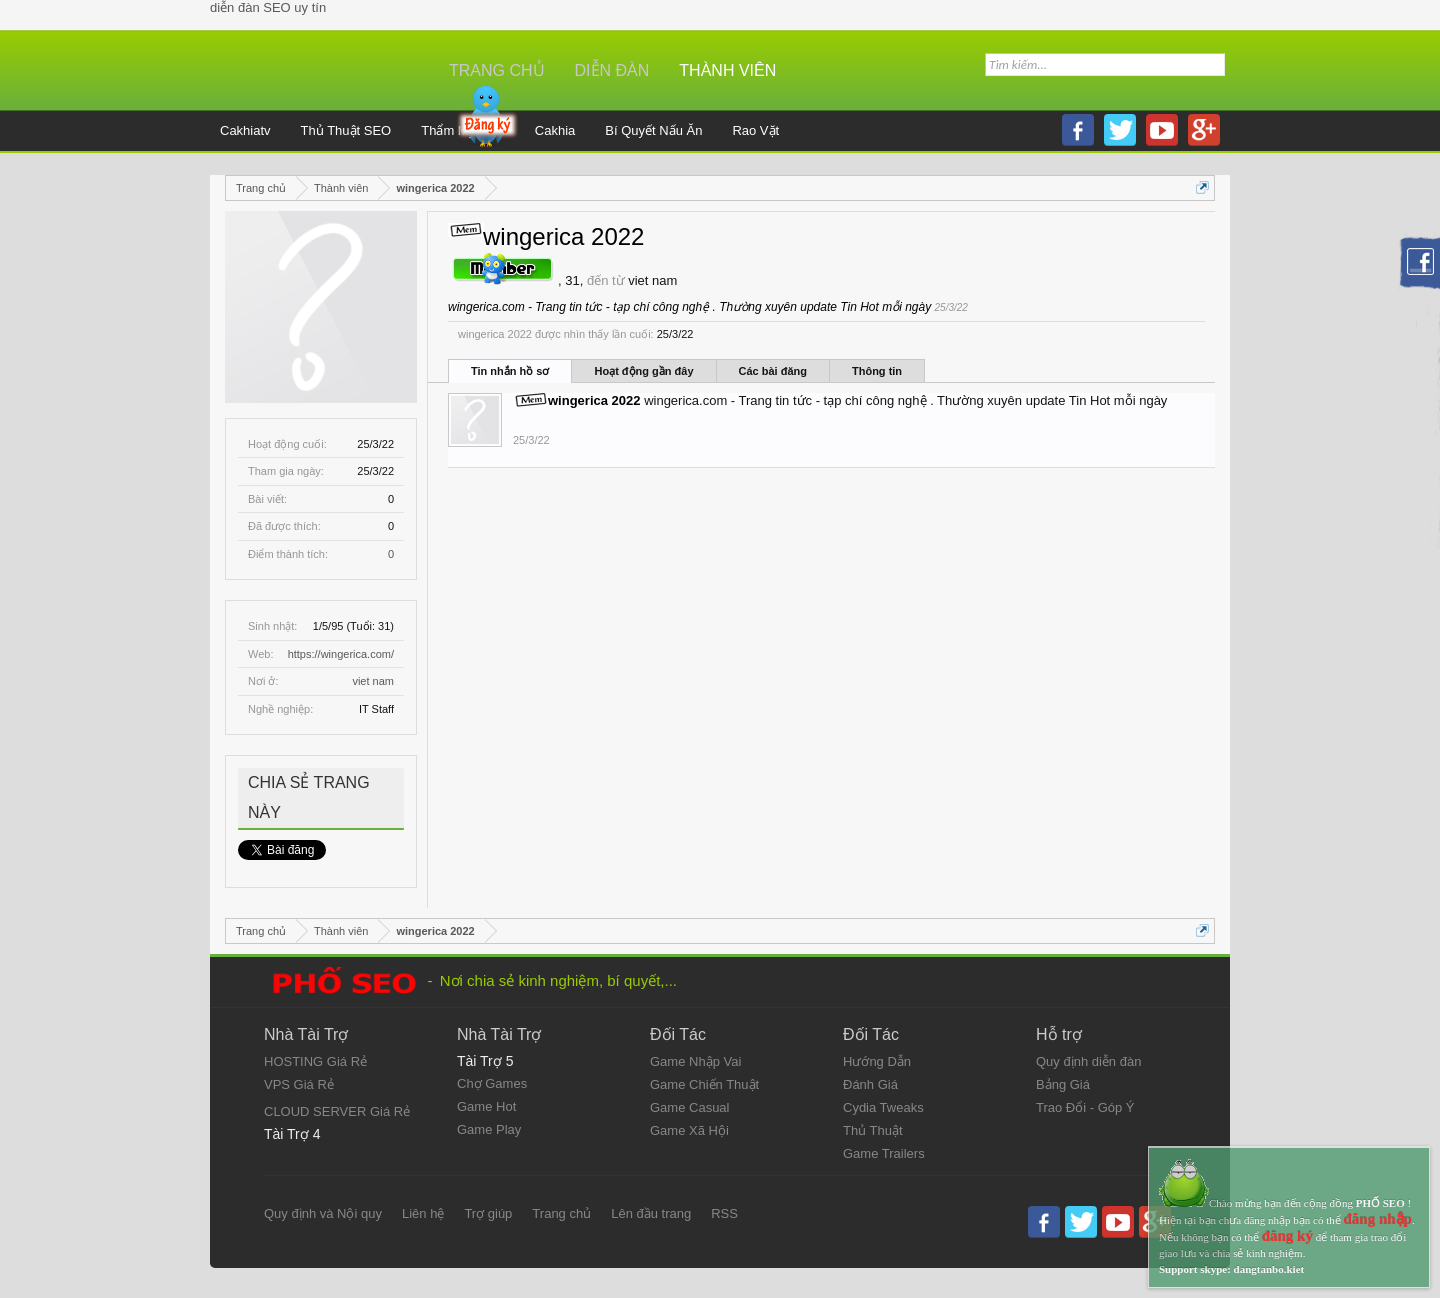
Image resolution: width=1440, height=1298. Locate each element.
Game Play (489, 1129)
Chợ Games (492, 1083)
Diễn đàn (612, 70)
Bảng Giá (1063, 1084)
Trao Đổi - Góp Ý (1085, 1107)
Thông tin (877, 371)
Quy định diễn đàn (1088, 1061)
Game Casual (689, 1107)
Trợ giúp (488, 1213)
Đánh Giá (870, 1084)
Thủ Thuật (873, 1130)
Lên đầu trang (651, 1213)
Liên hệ (423, 1213)
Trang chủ (497, 70)
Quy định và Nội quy (323, 1213)
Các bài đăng (773, 371)
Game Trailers (884, 1153)
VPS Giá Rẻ (299, 1084)
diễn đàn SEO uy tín (268, 7)
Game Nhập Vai (695, 1061)
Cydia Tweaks (883, 1107)
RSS (724, 1213)
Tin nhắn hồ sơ (510, 371)
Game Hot (486, 1106)
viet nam (373, 681)
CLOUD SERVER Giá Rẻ (337, 1111)
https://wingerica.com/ (341, 654)
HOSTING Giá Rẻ (315, 1061)
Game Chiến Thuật (704, 1084)
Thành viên (727, 70)
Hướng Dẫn (877, 1061)
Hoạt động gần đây (643, 371)
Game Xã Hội (689, 1130)
